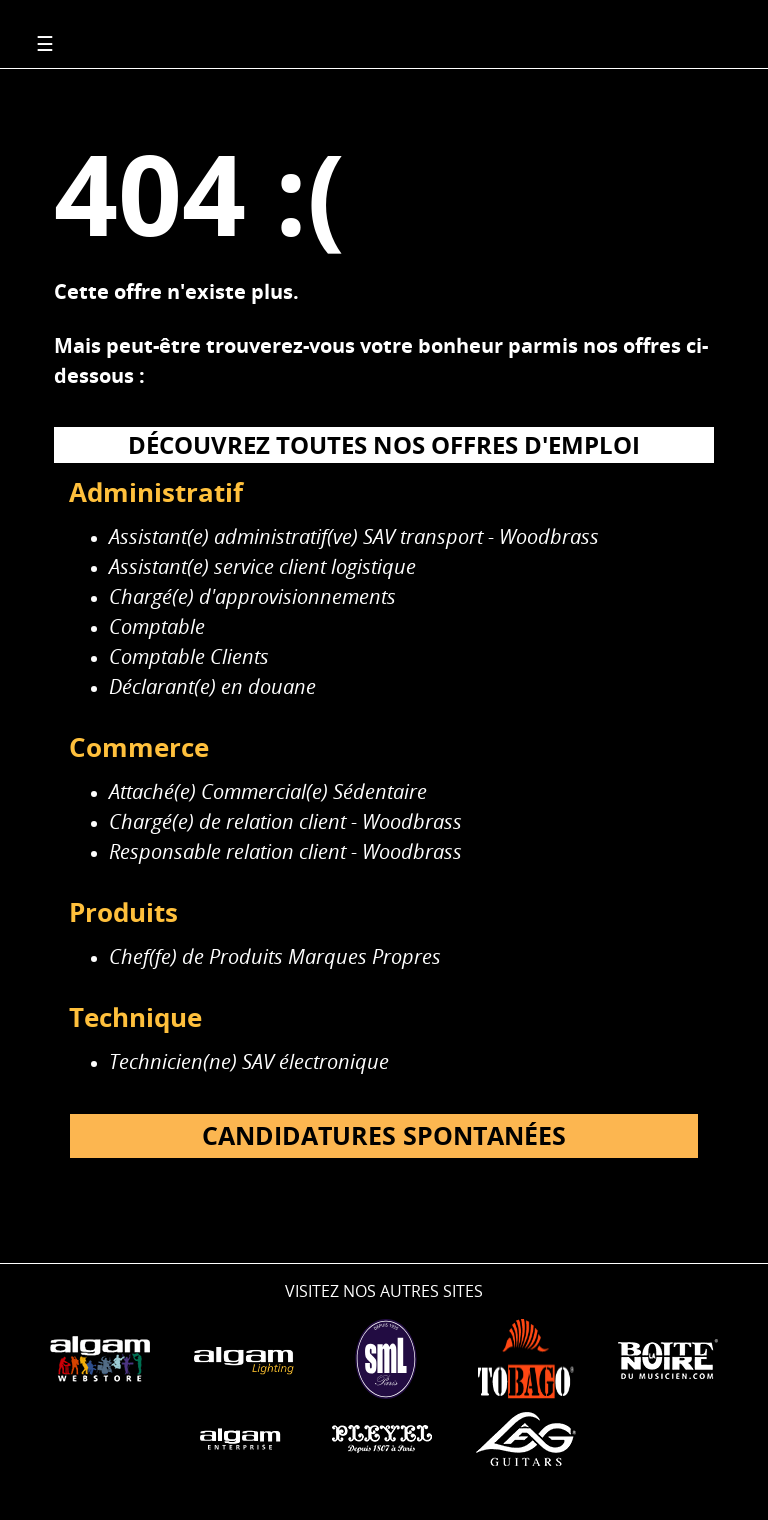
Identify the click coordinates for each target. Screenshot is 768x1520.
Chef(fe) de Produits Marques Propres (275, 956)
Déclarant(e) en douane (212, 686)
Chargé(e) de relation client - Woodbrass (285, 821)
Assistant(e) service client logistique (262, 566)
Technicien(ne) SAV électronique (249, 1061)
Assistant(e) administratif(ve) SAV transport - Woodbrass (354, 536)
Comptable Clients (189, 656)
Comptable (157, 626)
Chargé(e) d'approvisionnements (252, 596)
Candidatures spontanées (384, 1135)
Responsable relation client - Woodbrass (285, 851)
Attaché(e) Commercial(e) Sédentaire (268, 791)
